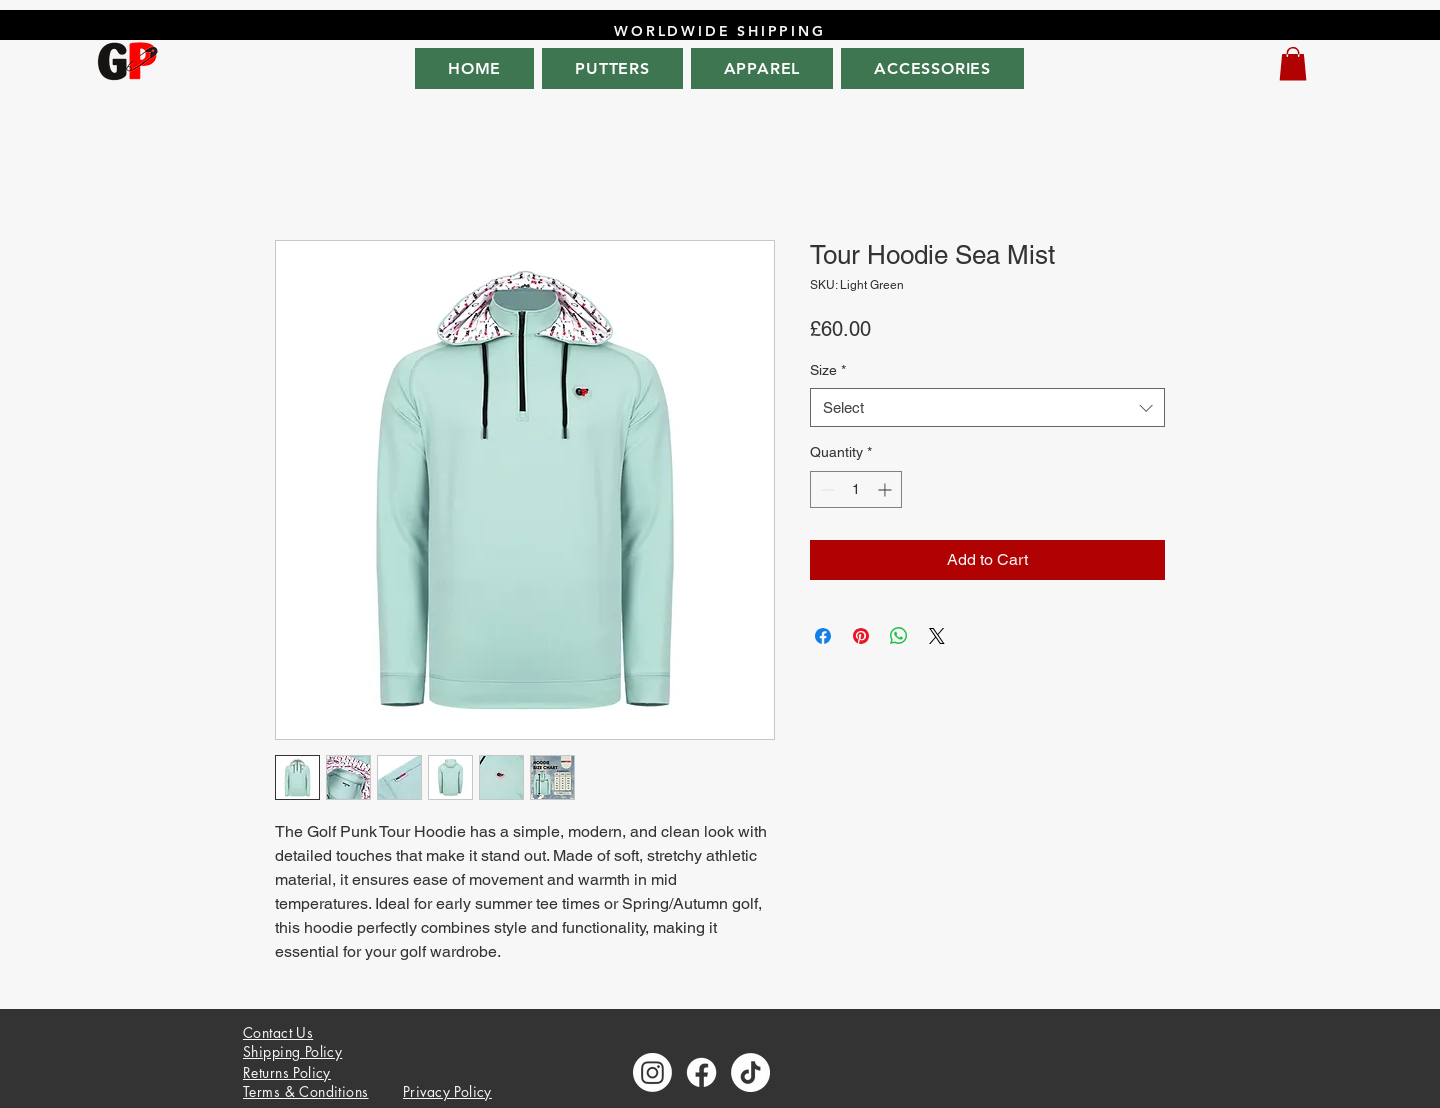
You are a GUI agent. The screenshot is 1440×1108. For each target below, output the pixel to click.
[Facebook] (701, 1072)
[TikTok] (750, 1072)
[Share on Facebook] (823, 636)
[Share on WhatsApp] (899, 636)
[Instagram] (652, 1072)
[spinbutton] (856, 489)
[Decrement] (825, 489)
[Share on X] (937, 636)
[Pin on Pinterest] (861, 636)
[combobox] (987, 407)
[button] (1293, 63)
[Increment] (886, 489)
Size (828, 370)
